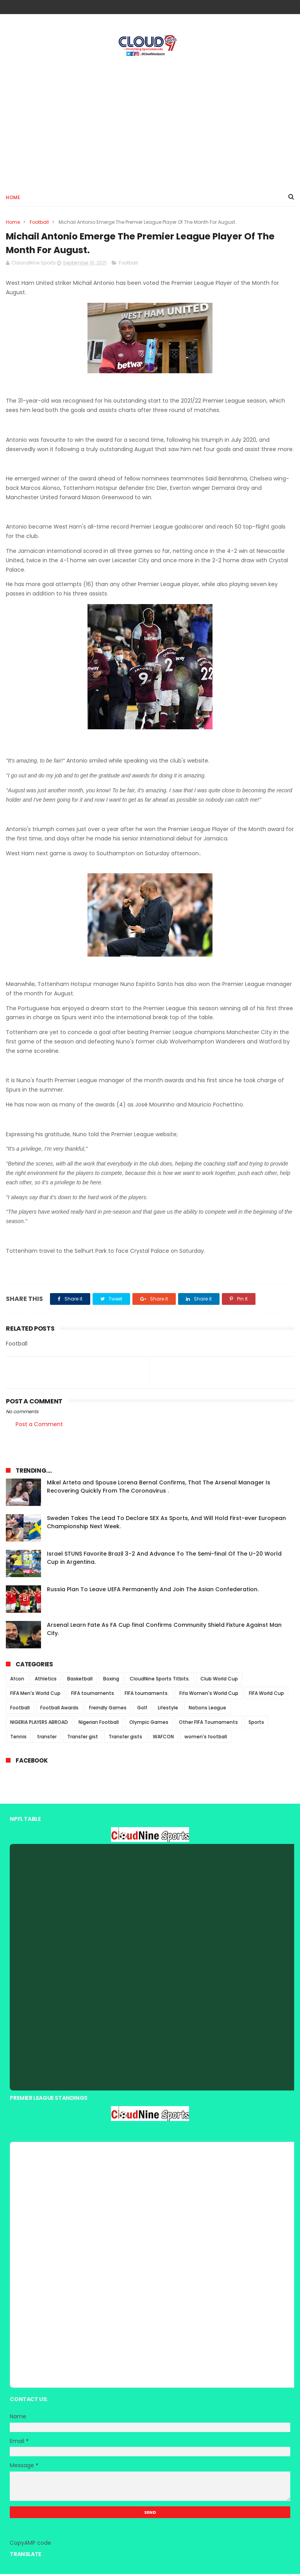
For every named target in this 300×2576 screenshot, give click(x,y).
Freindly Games (108, 1709)
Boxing (111, 1680)
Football (39, 222)
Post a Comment (39, 1426)
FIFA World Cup (266, 1695)
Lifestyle (168, 1709)
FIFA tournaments (92, 1695)
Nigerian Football (99, 1724)
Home (13, 198)
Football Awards (59, 1709)
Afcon (17, 1680)
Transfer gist (82, 1738)
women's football (205, 1738)
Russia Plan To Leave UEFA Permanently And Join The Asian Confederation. (153, 1591)
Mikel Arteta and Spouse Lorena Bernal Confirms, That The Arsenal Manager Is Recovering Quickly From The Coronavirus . (158, 1488)
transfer (47, 1738)
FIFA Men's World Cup (35, 1695)
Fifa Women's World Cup (208, 1695)
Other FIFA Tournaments (208, 1724)
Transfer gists (125, 1738)
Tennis (18, 1738)
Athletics (46, 1680)
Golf (142, 1709)
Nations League (207, 1709)
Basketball (80, 1680)
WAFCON (163, 1738)
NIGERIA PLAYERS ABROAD (39, 1724)
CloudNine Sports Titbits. (160, 1680)
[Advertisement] (150, 121)
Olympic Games (148, 1724)
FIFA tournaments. (147, 1695)
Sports (256, 1724)
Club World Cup (219, 1680)
